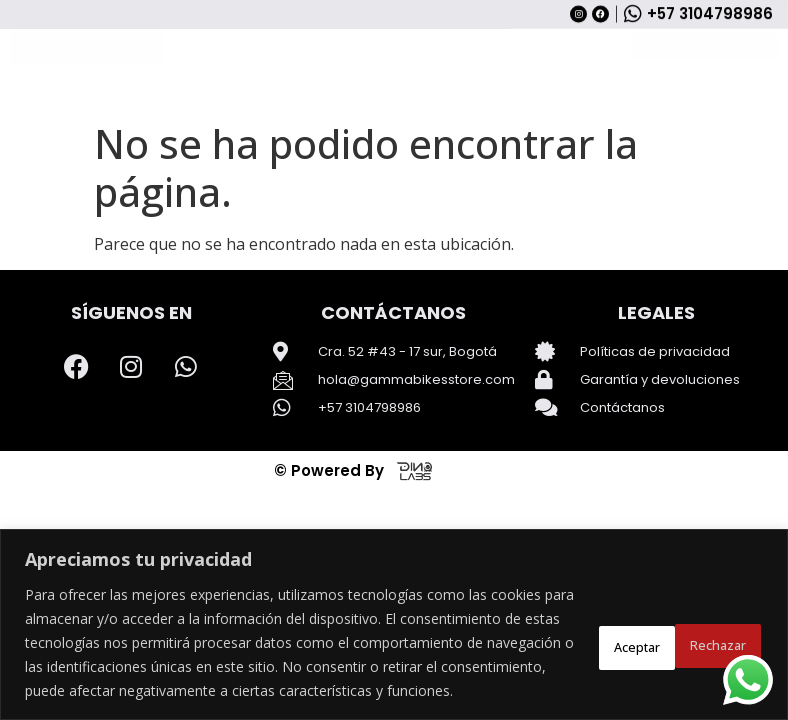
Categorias (86, 113)
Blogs (571, 112)
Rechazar (586, 630)
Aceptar (708, 630)
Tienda (267, 112)
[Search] (595, 53)
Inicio (215, 112)
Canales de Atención (361, 112)
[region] (394, 612)
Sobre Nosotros (487, 112)
